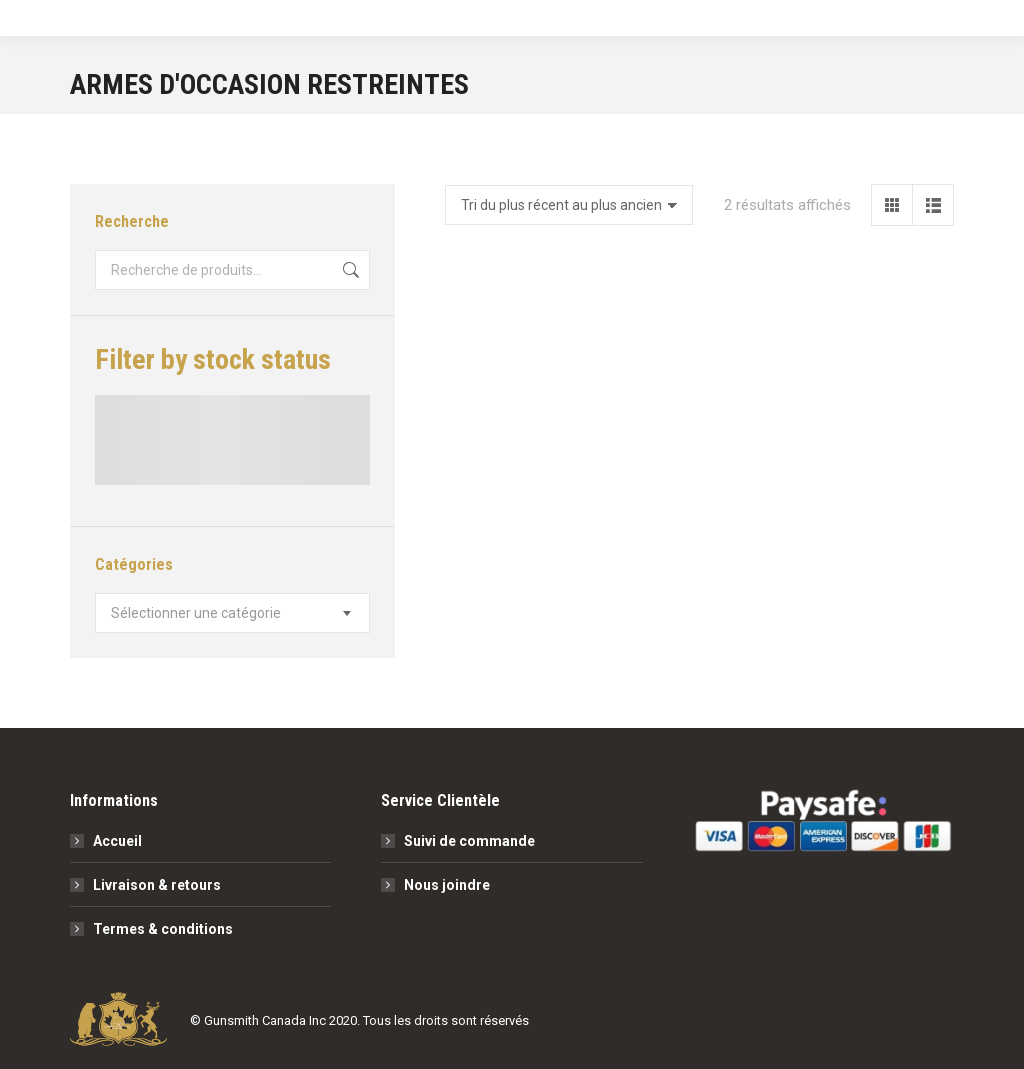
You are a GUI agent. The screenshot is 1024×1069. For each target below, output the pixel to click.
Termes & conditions (163, 929)
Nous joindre (447, 885)
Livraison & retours (157, 885)
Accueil (117, 841)
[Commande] (569, 205)
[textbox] (196, 613)
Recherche (349, 270)
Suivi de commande (469, 841)
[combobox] (232, 613)
